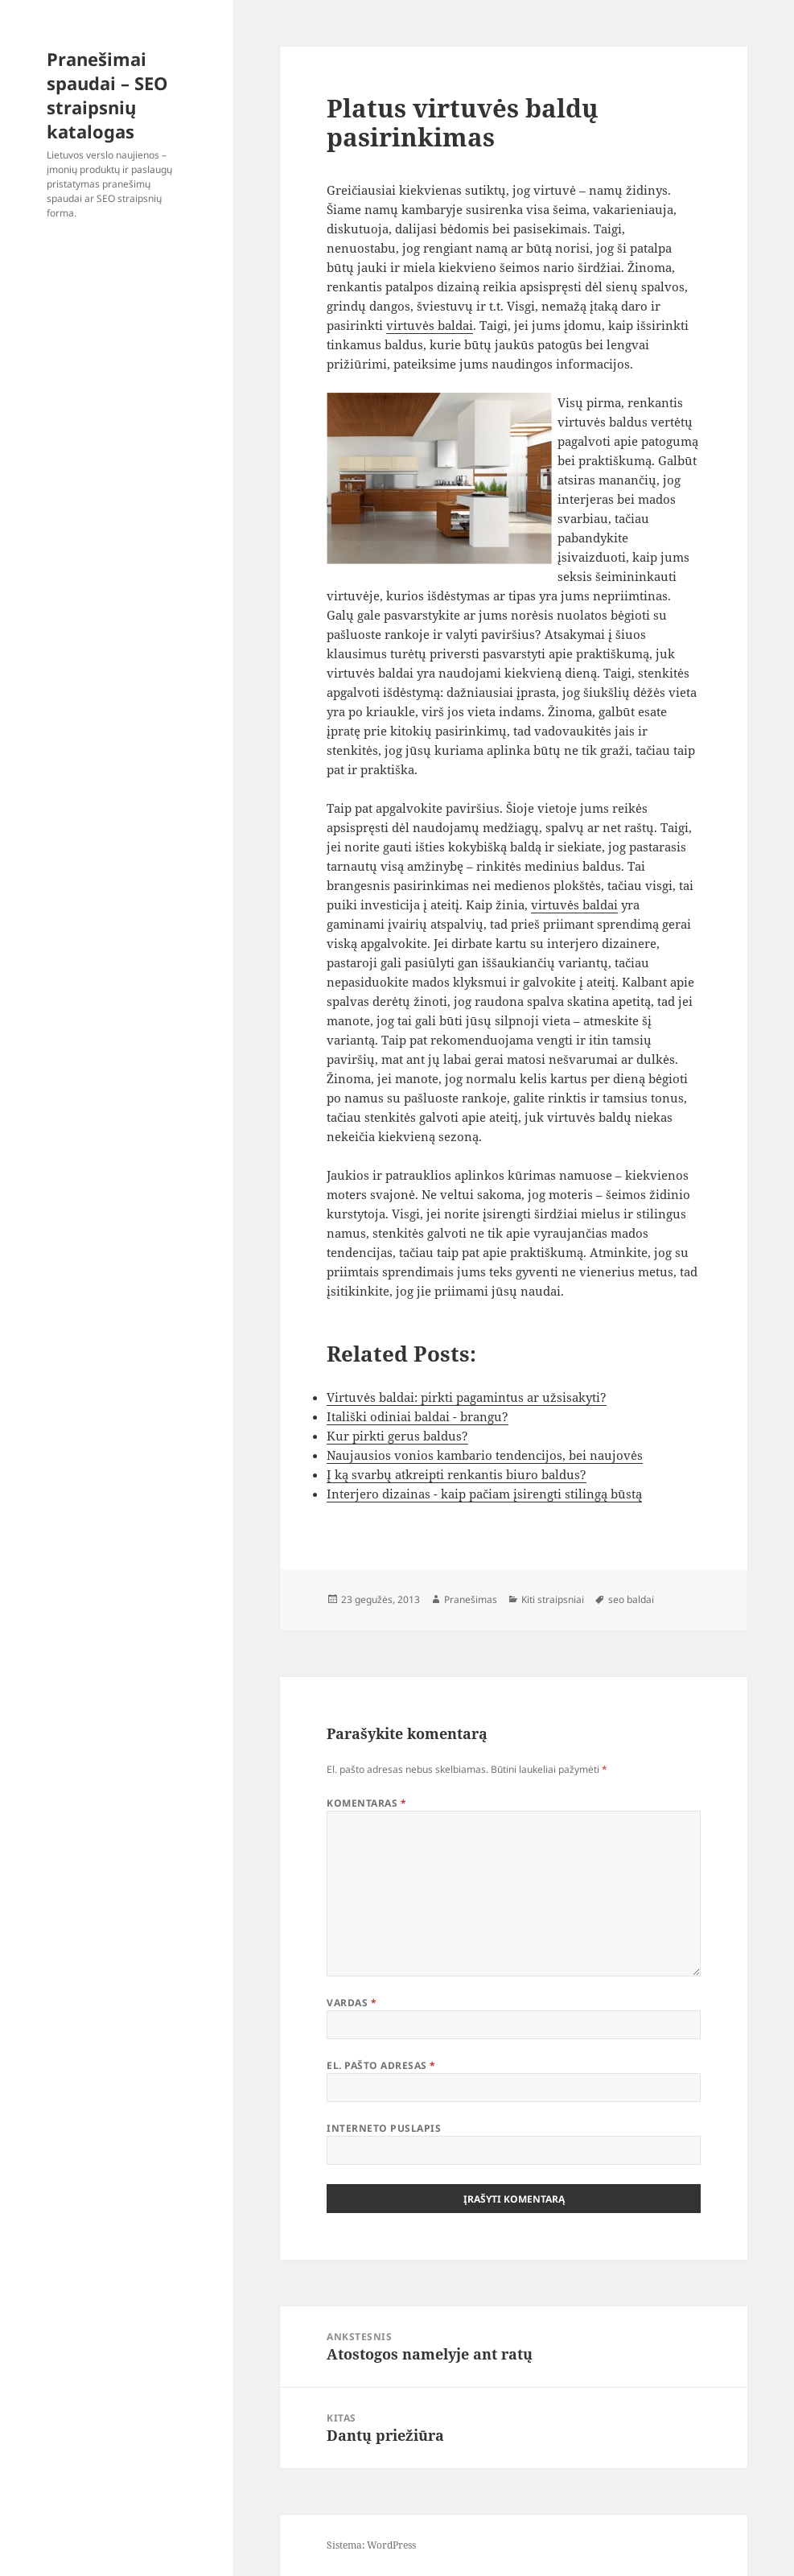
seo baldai (631, 1599)
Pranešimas (470, 1599)
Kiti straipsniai (552, 1599)
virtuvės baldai (429, 325)
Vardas (351, 2002)
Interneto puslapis (384, 2128)
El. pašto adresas (381, 2065)
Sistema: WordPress (371, 2545)
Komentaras (366, 1803)
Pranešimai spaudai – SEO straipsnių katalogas (107, 95)
